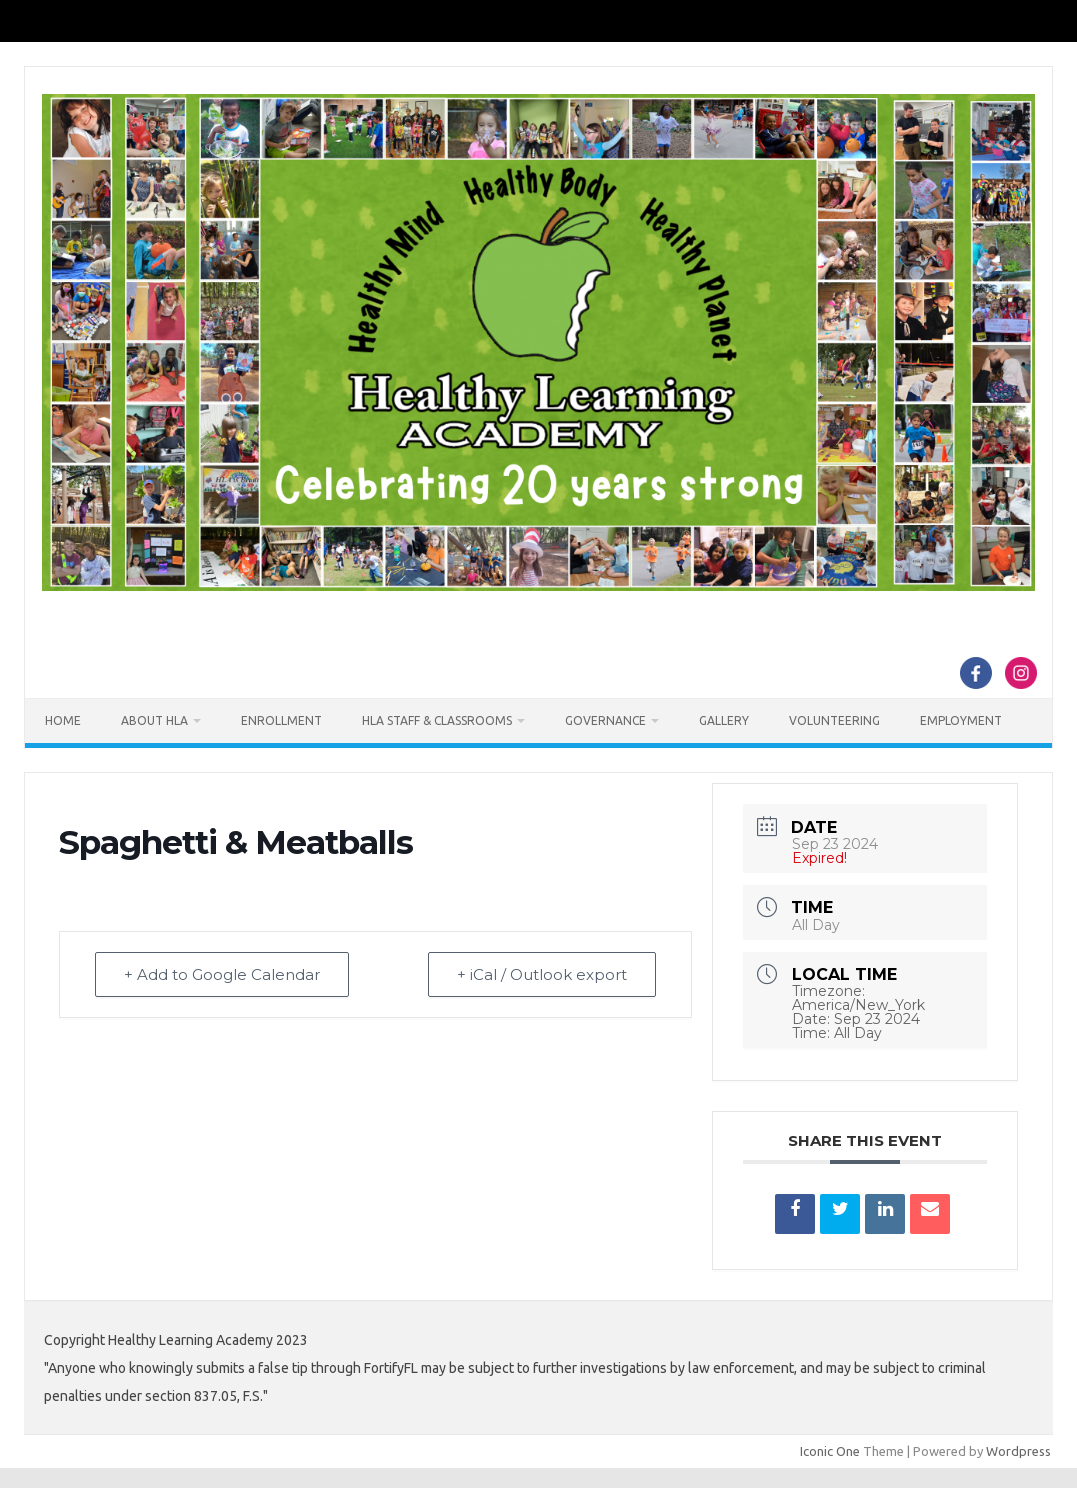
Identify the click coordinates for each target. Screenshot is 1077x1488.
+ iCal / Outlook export (542, 974)
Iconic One (830, 1451)
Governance (605, 720)
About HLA (154, 720)
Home (63, 720)
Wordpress (1018, 1451)
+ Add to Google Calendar (222, 974)
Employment (961, 720)
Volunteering (834, 720)
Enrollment (281, 720)
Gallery (724, 720)
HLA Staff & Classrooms (437, 720)
